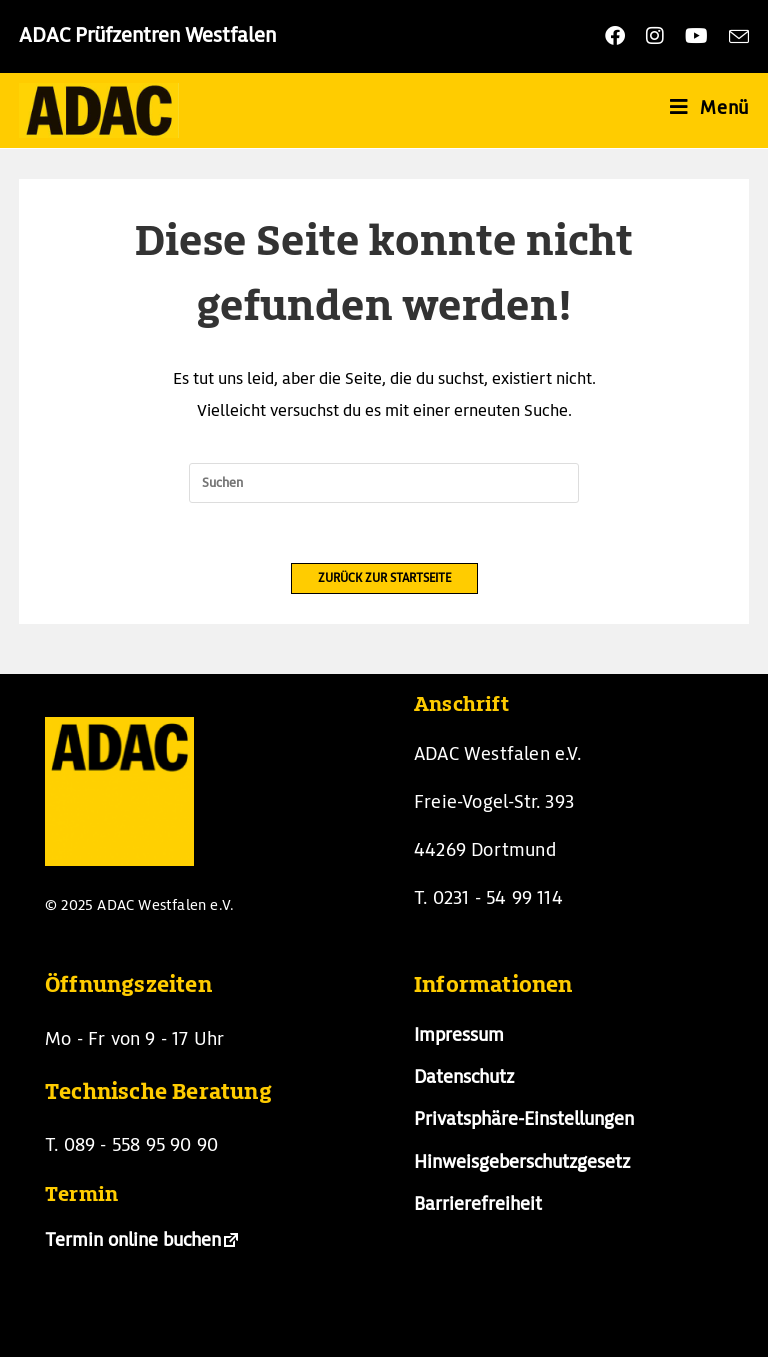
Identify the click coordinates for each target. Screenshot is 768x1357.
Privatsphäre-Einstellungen (524, 1118)
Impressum (459, 1034)
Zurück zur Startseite (384, 578)
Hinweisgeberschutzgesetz (522, 1161)
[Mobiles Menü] (709, 107)
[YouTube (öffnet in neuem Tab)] (701, 36)
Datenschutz (464, 1076)
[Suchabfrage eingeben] (384, 483)
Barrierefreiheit (478, 1203)
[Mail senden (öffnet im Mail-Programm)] (736, 36)
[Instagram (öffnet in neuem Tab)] (659, 36)
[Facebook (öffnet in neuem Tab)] (619, 36)
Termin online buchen (133, 1239)
